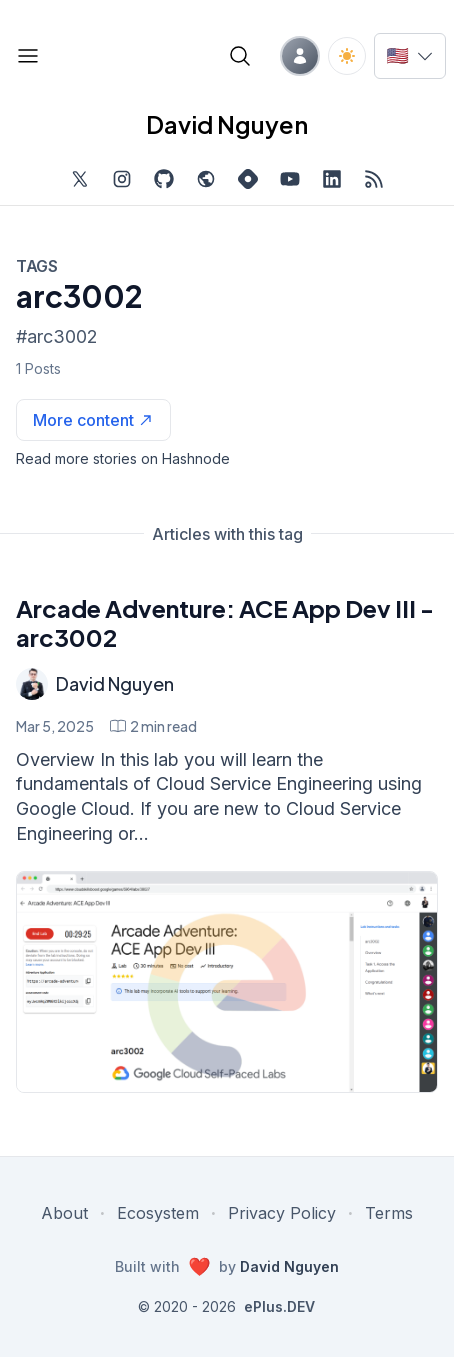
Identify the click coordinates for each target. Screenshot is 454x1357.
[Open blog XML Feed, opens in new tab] (374, 179)
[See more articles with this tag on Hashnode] (93, 420)
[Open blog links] (28, 56)
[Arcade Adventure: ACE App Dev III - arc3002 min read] (153, 726)
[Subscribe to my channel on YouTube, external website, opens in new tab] (290, 179)
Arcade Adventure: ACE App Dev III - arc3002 (225, 622)
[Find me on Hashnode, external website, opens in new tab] (248, 179)
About (64, 1213)
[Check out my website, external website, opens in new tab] (206, 179)
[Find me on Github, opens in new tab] (164, 179)
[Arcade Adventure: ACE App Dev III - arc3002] (227, 982)
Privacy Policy (282, 1213)
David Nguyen (115, 683)
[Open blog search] (240, 56)
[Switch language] (410, 56)
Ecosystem (158, 1213)
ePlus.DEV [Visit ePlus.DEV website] (279, 1306)
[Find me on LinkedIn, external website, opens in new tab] (332, 179)
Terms (389, 1213)
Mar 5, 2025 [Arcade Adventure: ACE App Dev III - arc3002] (55, 726)
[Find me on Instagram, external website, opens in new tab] (122, 179)
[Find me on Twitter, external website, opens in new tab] (80, 179)
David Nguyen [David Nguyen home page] (227, 124)
